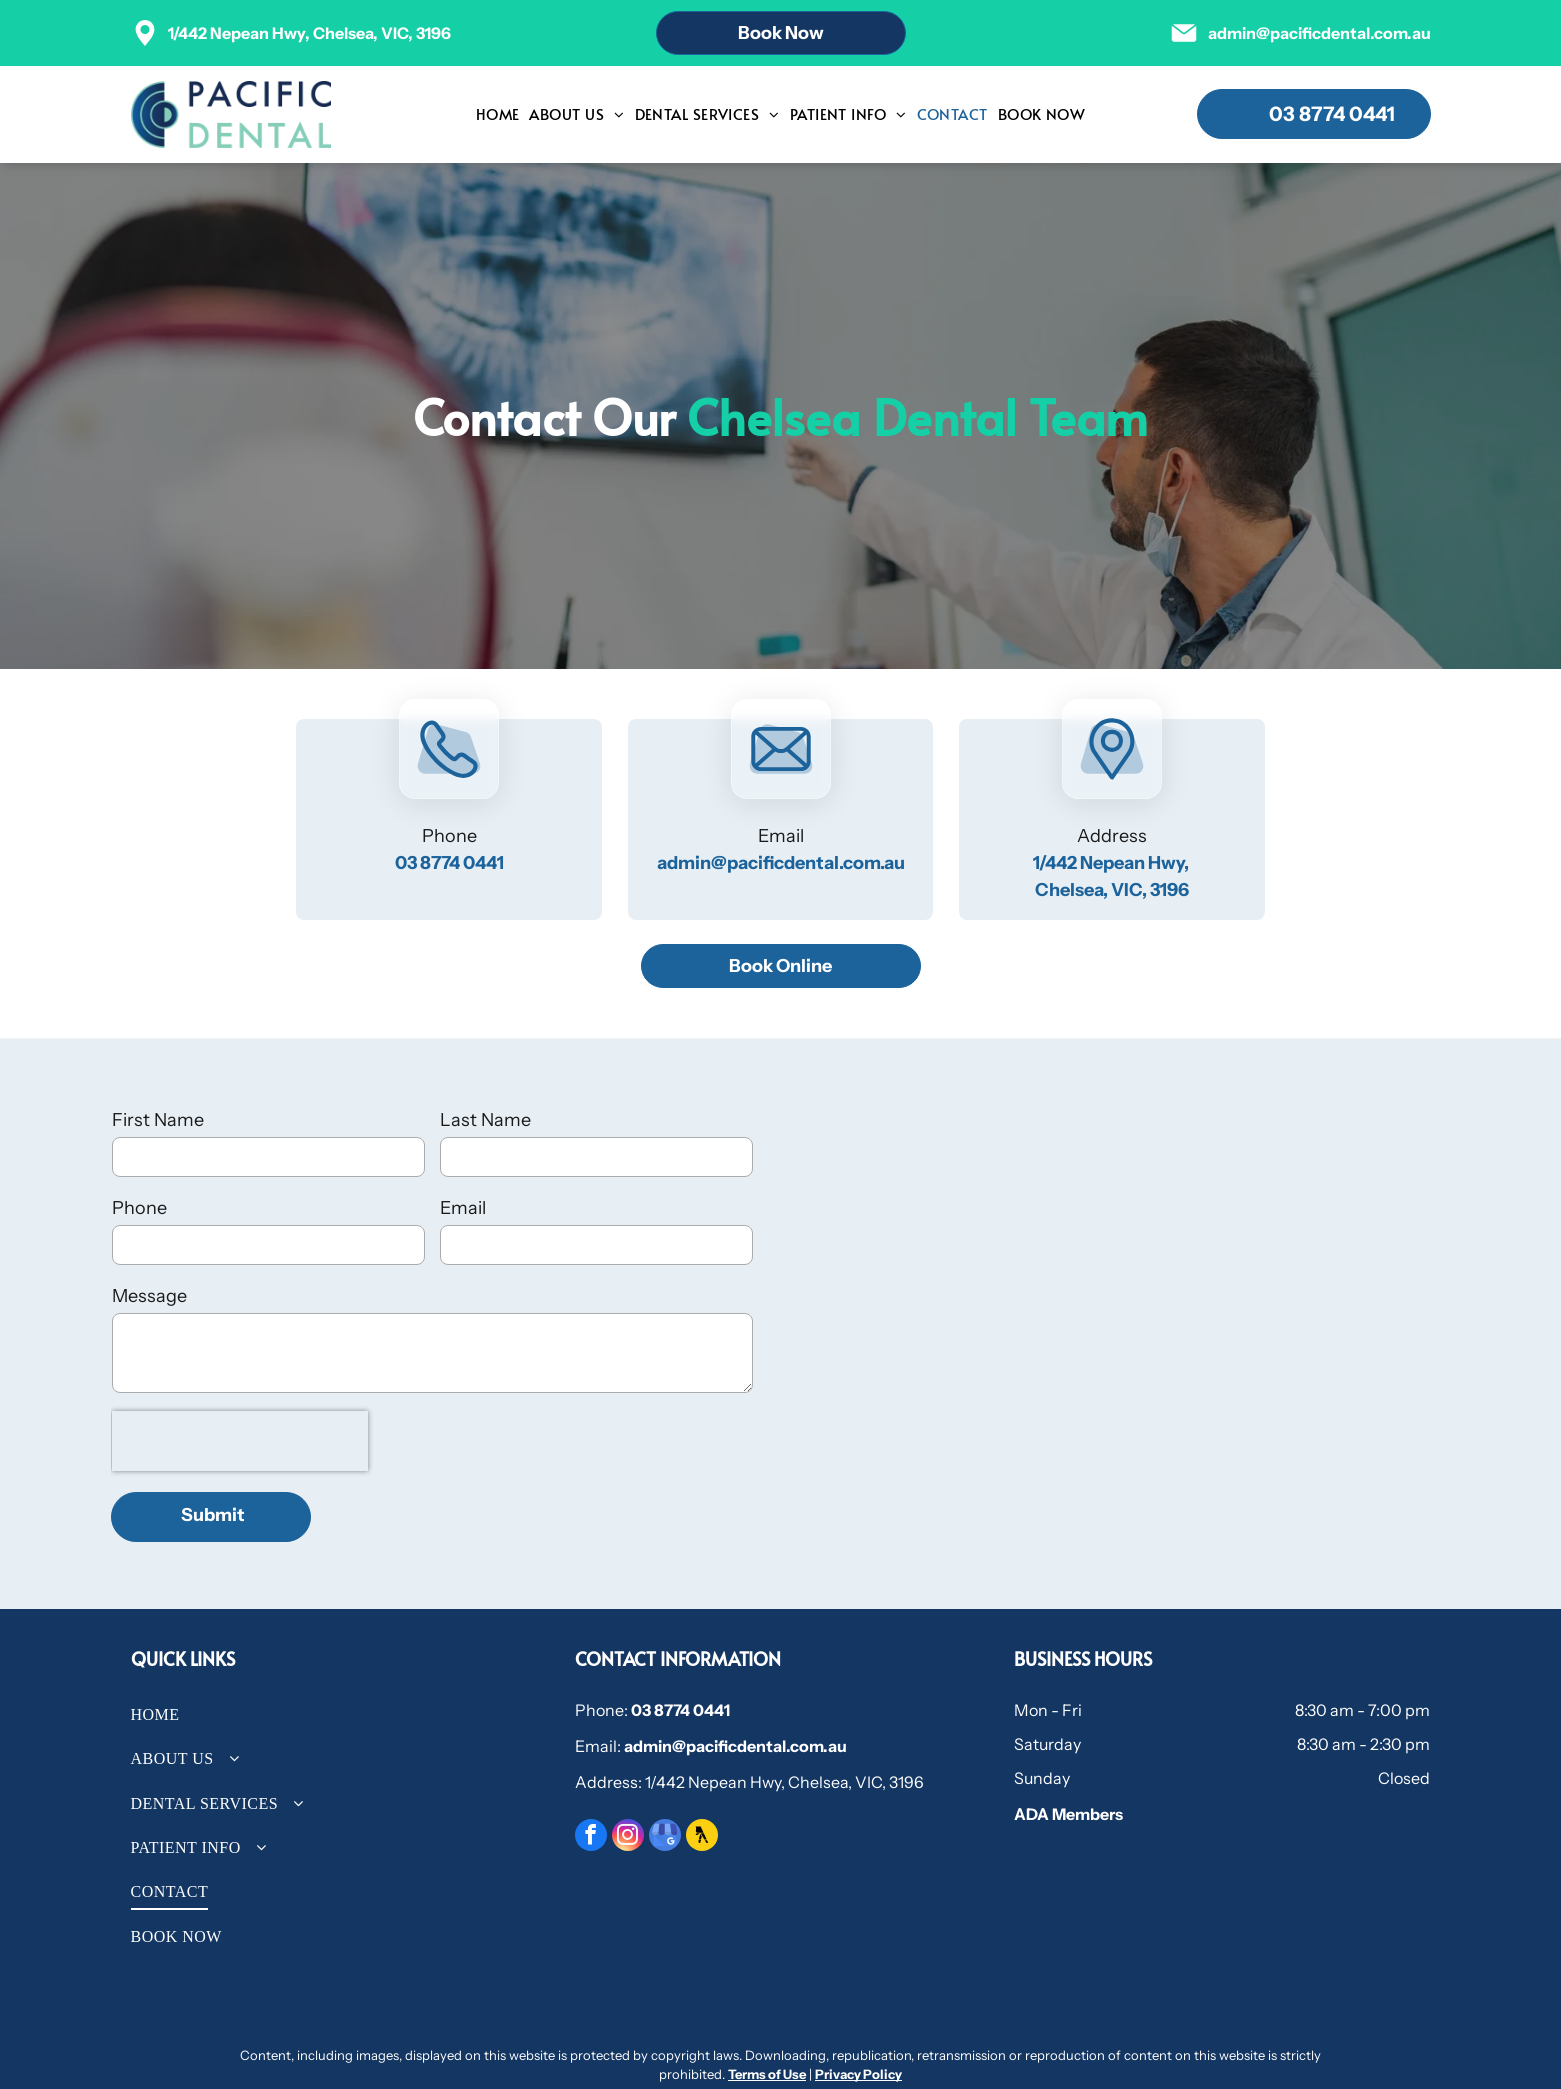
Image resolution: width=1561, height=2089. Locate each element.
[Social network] (702, 1837)
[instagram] (628, 1837)
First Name (158, 1120)
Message (149, 1296)
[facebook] (591, 1837)
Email (463, 1208)
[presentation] (240, 1441)
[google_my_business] (665, 1837)
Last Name (485, 1120)
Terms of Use (767, 2074)
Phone (139, 1208)
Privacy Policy (858, 2074)
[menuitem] (498, 114)
